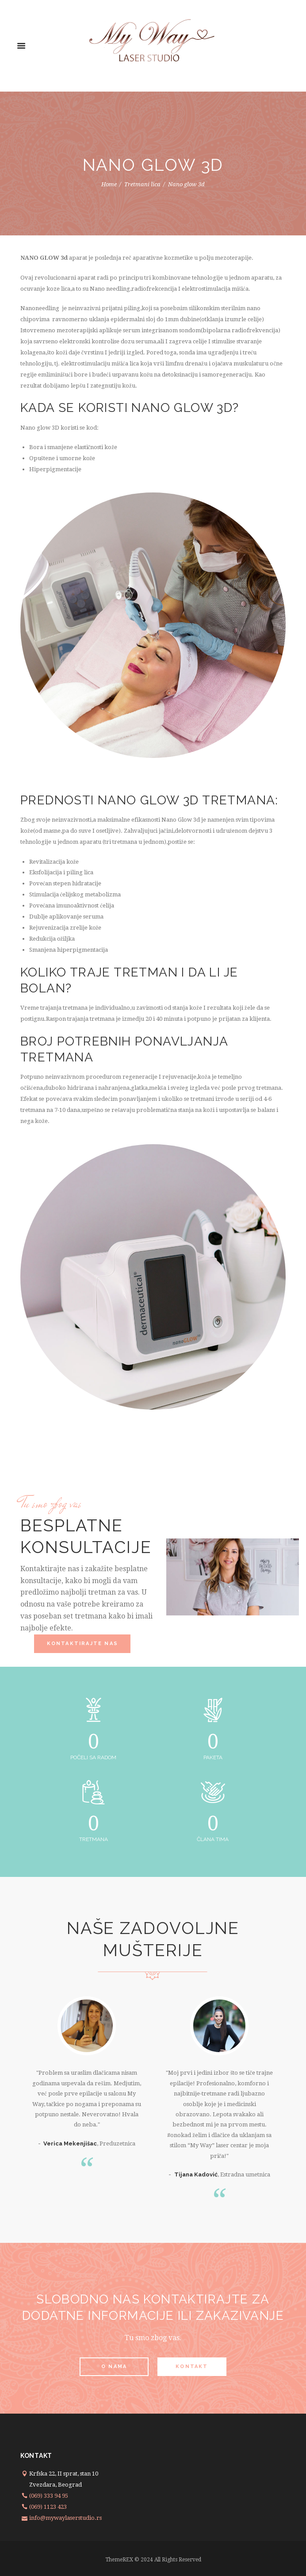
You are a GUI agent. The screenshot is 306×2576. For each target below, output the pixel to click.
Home (109, 184)
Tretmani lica (142, 184)
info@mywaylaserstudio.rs (65, 2517)
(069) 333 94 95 (48, 2495)
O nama (114, 2366)
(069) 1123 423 (48, 2506)
